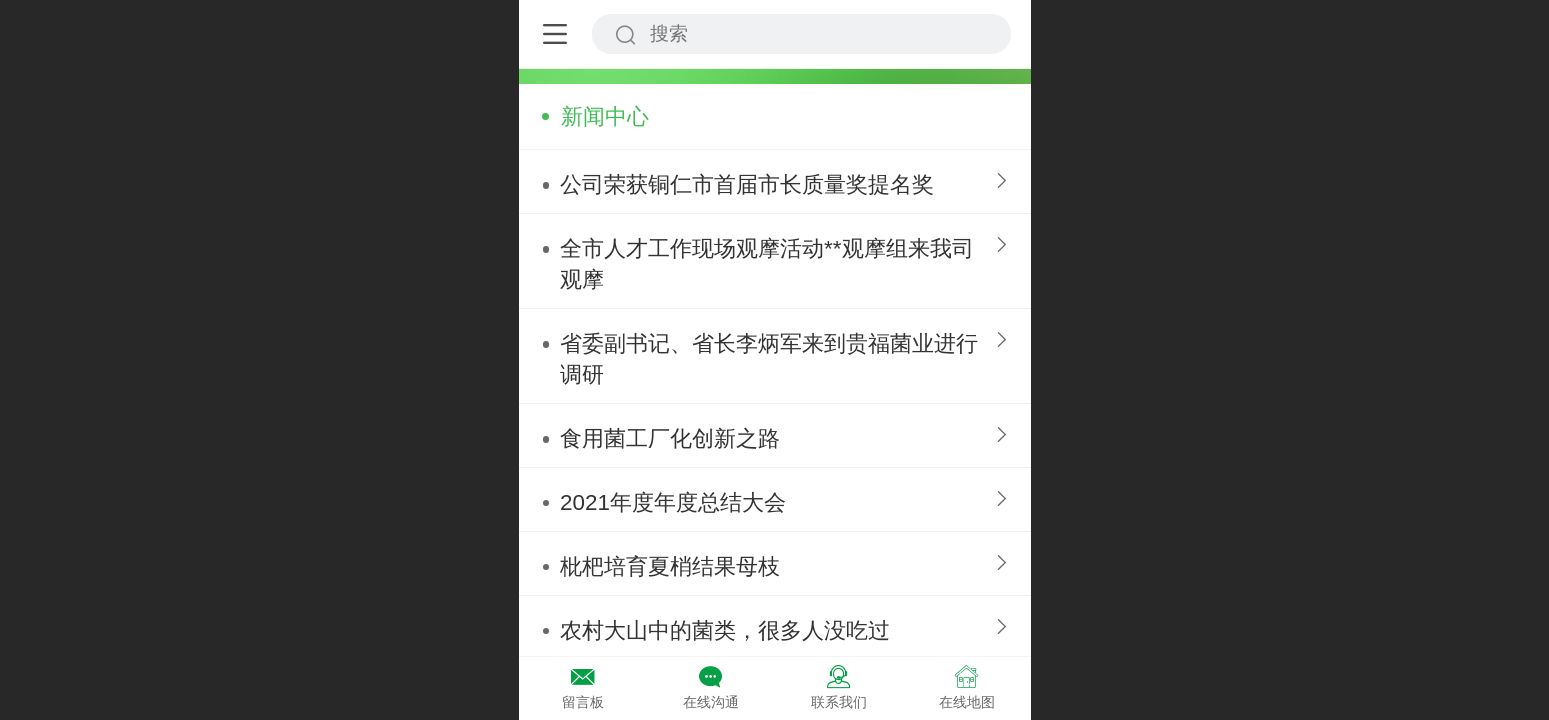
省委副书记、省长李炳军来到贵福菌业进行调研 (769, 359)
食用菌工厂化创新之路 (670, 438)
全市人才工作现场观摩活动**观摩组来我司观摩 (766, 264)
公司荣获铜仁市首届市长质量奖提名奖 (747, 184)
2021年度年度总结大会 (673, 502)
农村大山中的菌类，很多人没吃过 (725, 630)
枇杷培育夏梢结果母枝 (670, 566)
